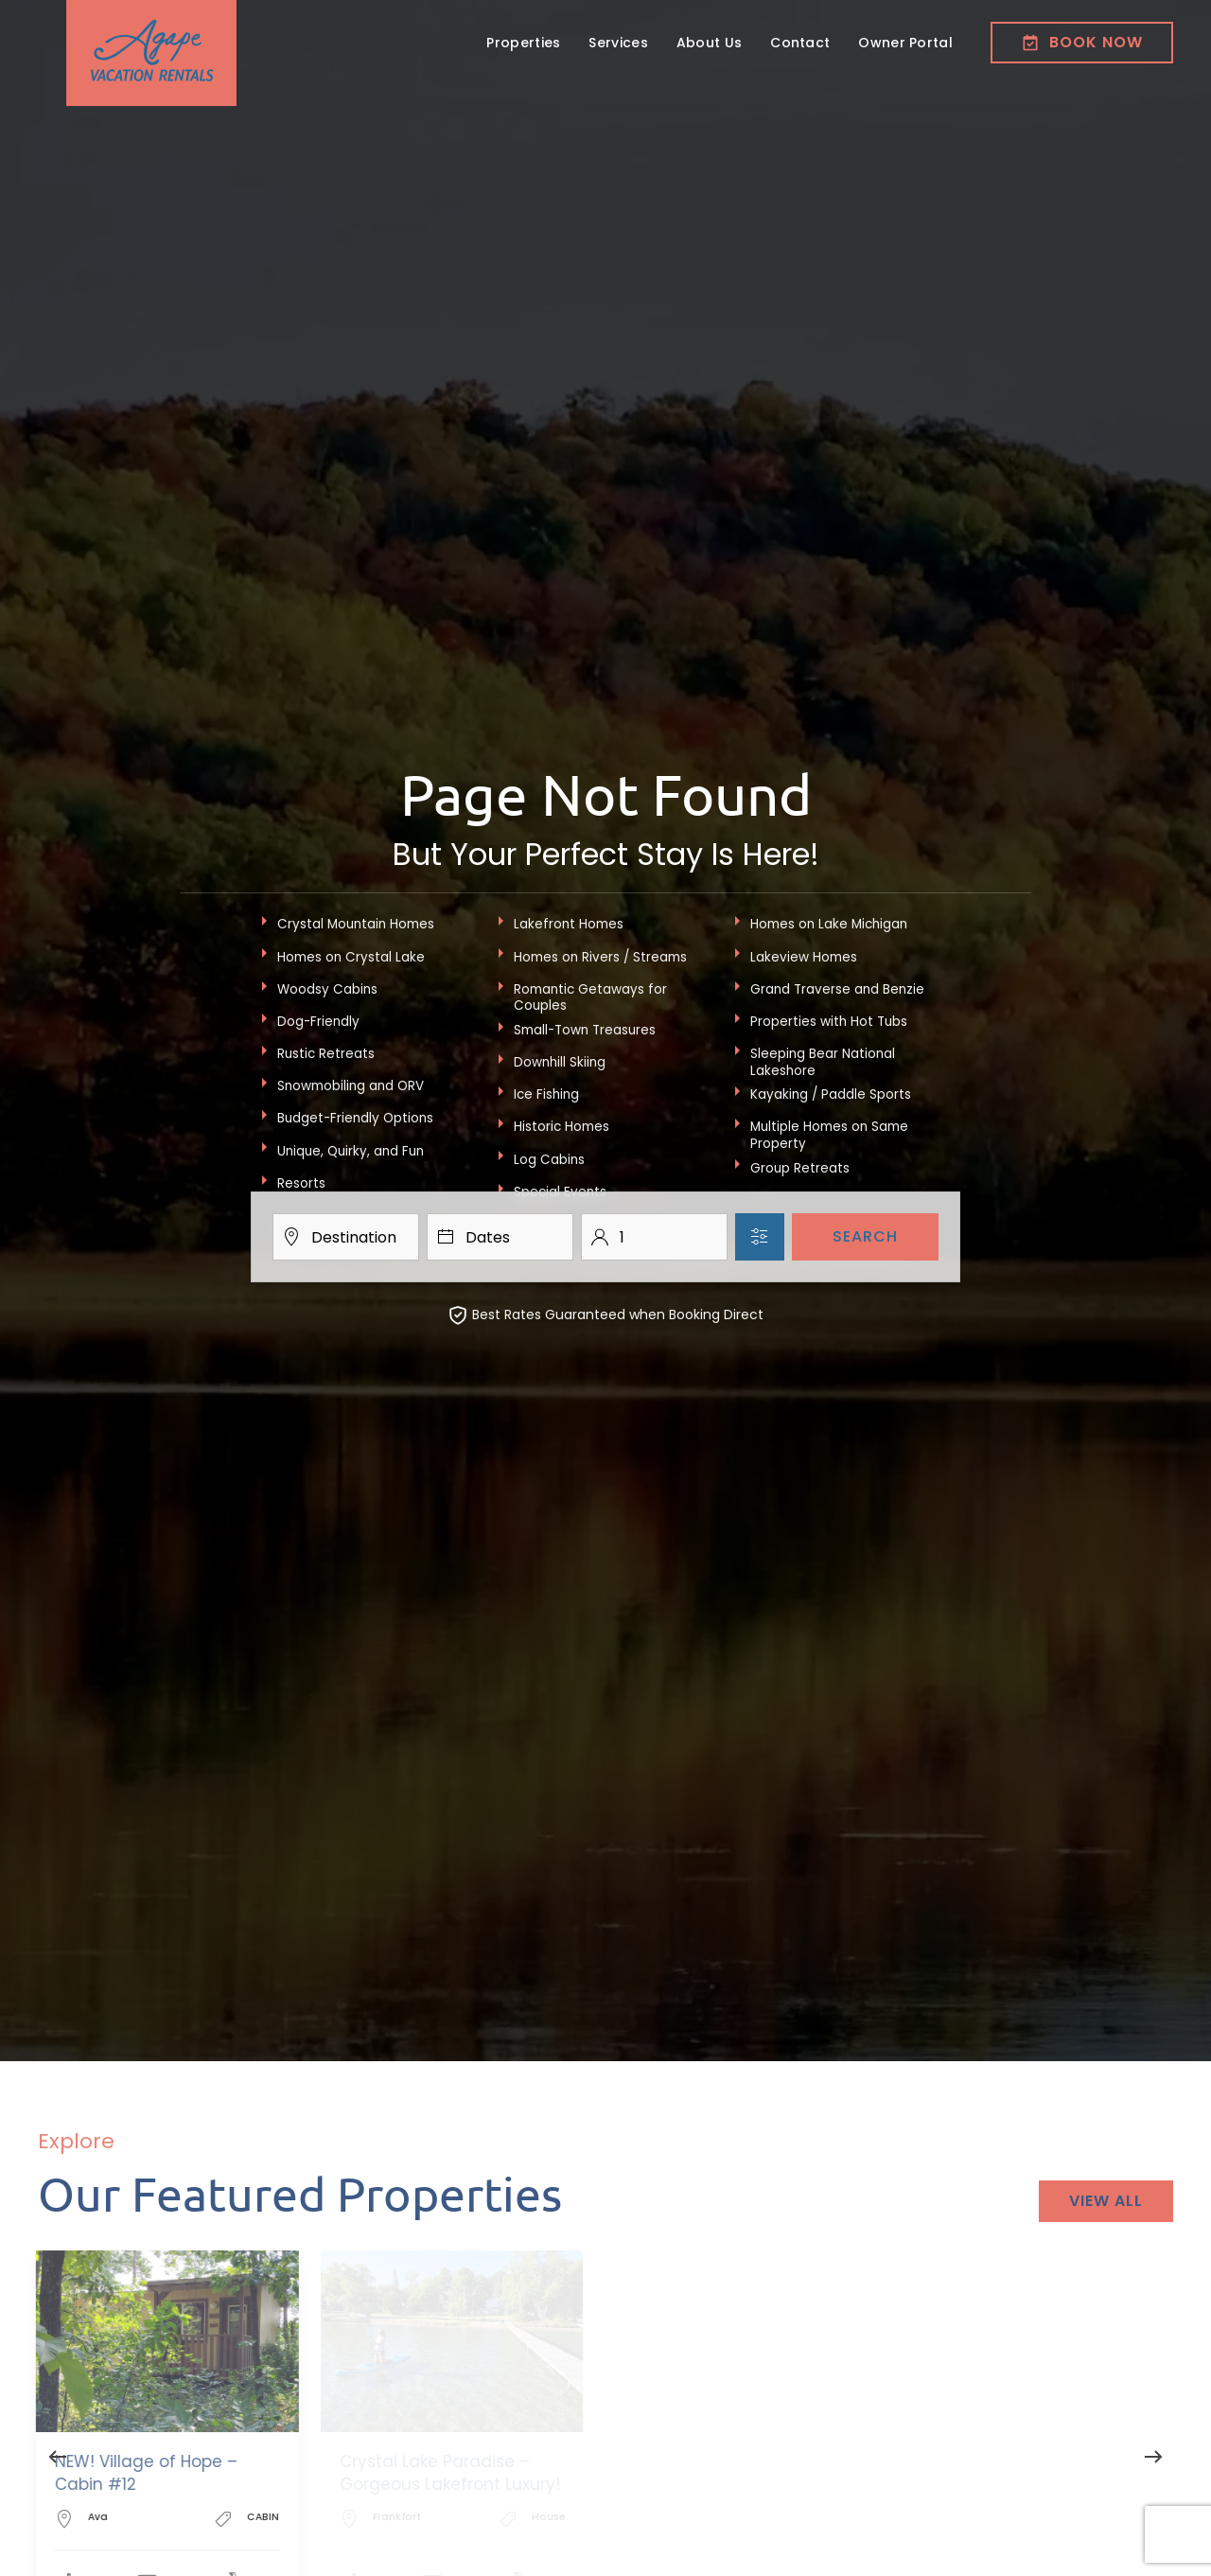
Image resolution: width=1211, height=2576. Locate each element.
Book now (1082, 42)
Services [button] (617, 42)
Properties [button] (523, 42)
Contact (800, 42)
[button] (58, 2457)
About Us (709, 42)
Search (865, 1236)
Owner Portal (905, 42)
